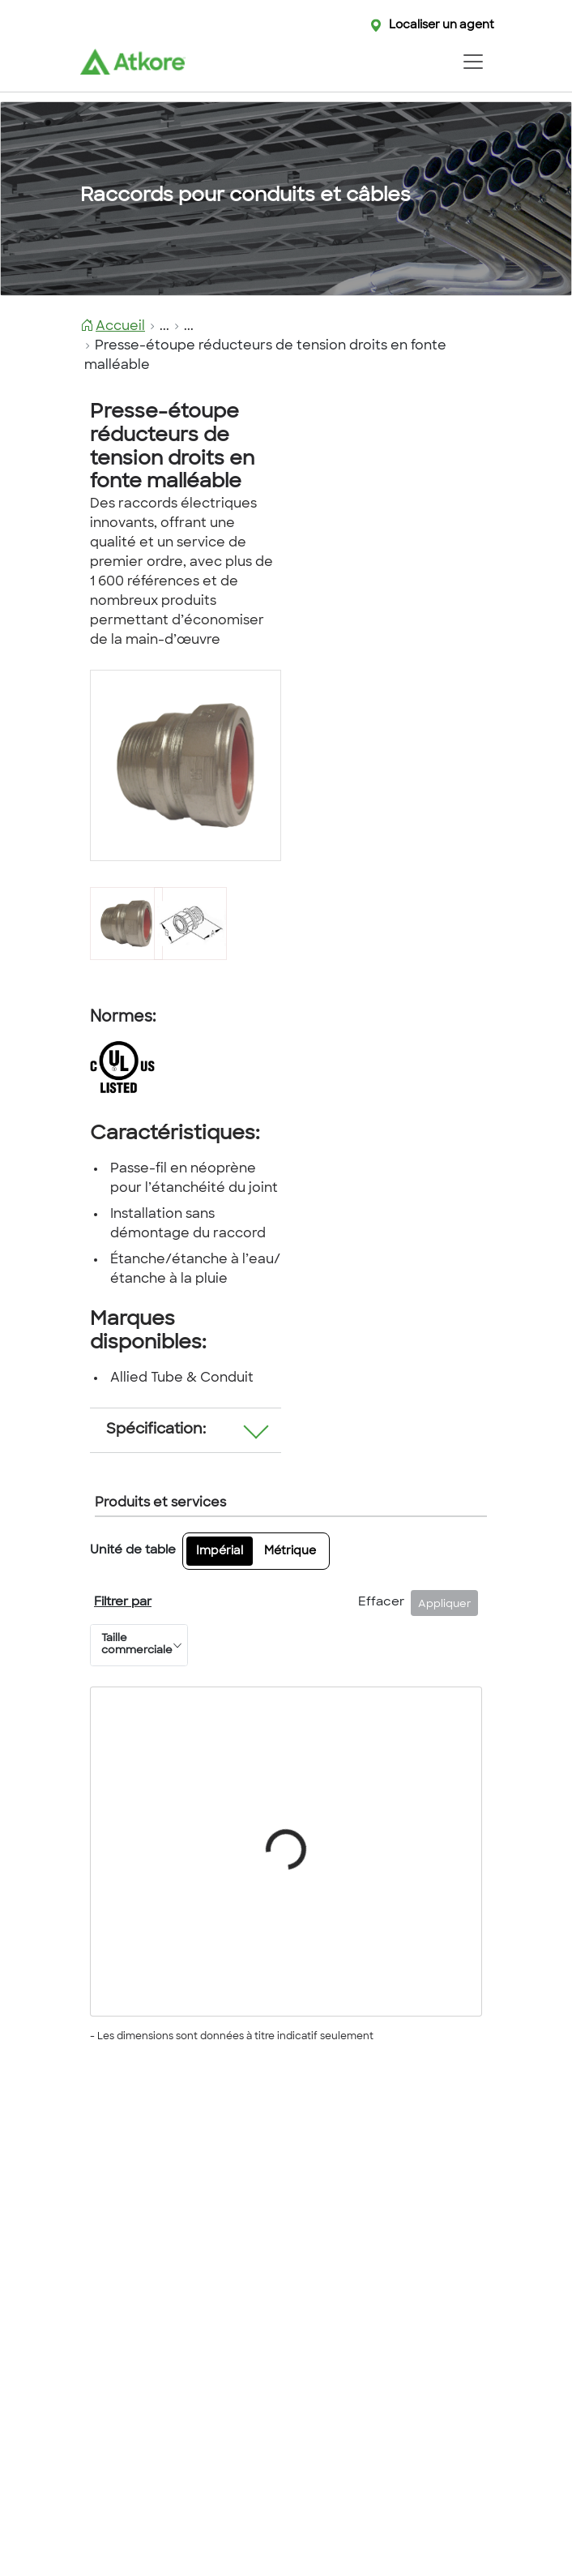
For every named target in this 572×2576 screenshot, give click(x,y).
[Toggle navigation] (473, 61)
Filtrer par (123, 1603)
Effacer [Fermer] (381, 1603)
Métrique (290, 1551)
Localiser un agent (441, 25)
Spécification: (156, 1430)
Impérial (219, 1551)
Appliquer (445, 1604)
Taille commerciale (137, 1645)
